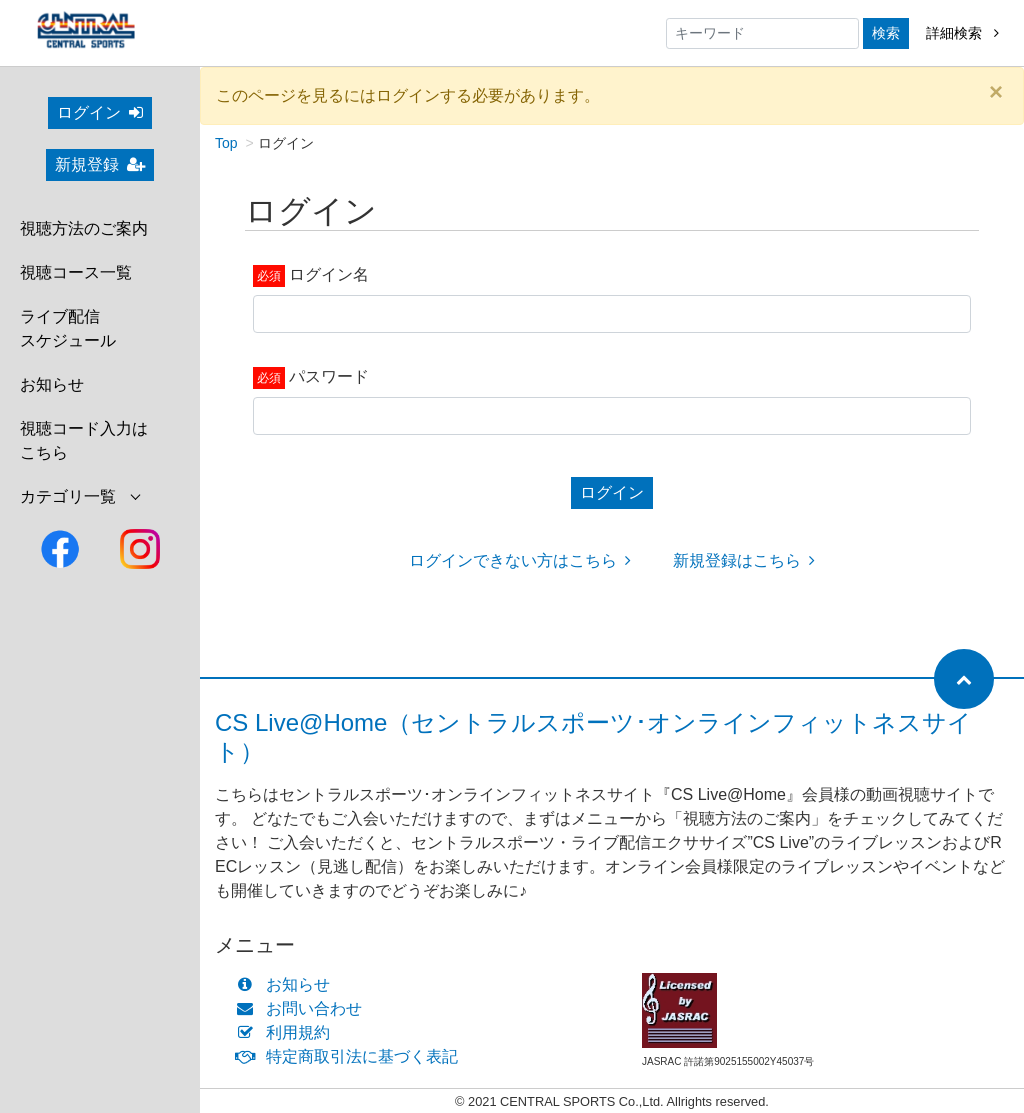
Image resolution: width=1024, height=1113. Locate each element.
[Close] (996, 92)
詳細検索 (962, 33)
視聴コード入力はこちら (84, 440)
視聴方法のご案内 (84, 228)
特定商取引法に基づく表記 (351, 1056)
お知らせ (52, 384)
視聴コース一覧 (76, 272)
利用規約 (287, 1032)
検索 (886, 33)
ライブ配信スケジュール (68, 328)
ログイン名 (329, 274)
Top (226, 143)
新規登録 (100, 164)
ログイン (100, 112)
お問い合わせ (303, 1008)
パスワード (329, 376)
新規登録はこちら (744, 560)
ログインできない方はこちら (520, 560)
